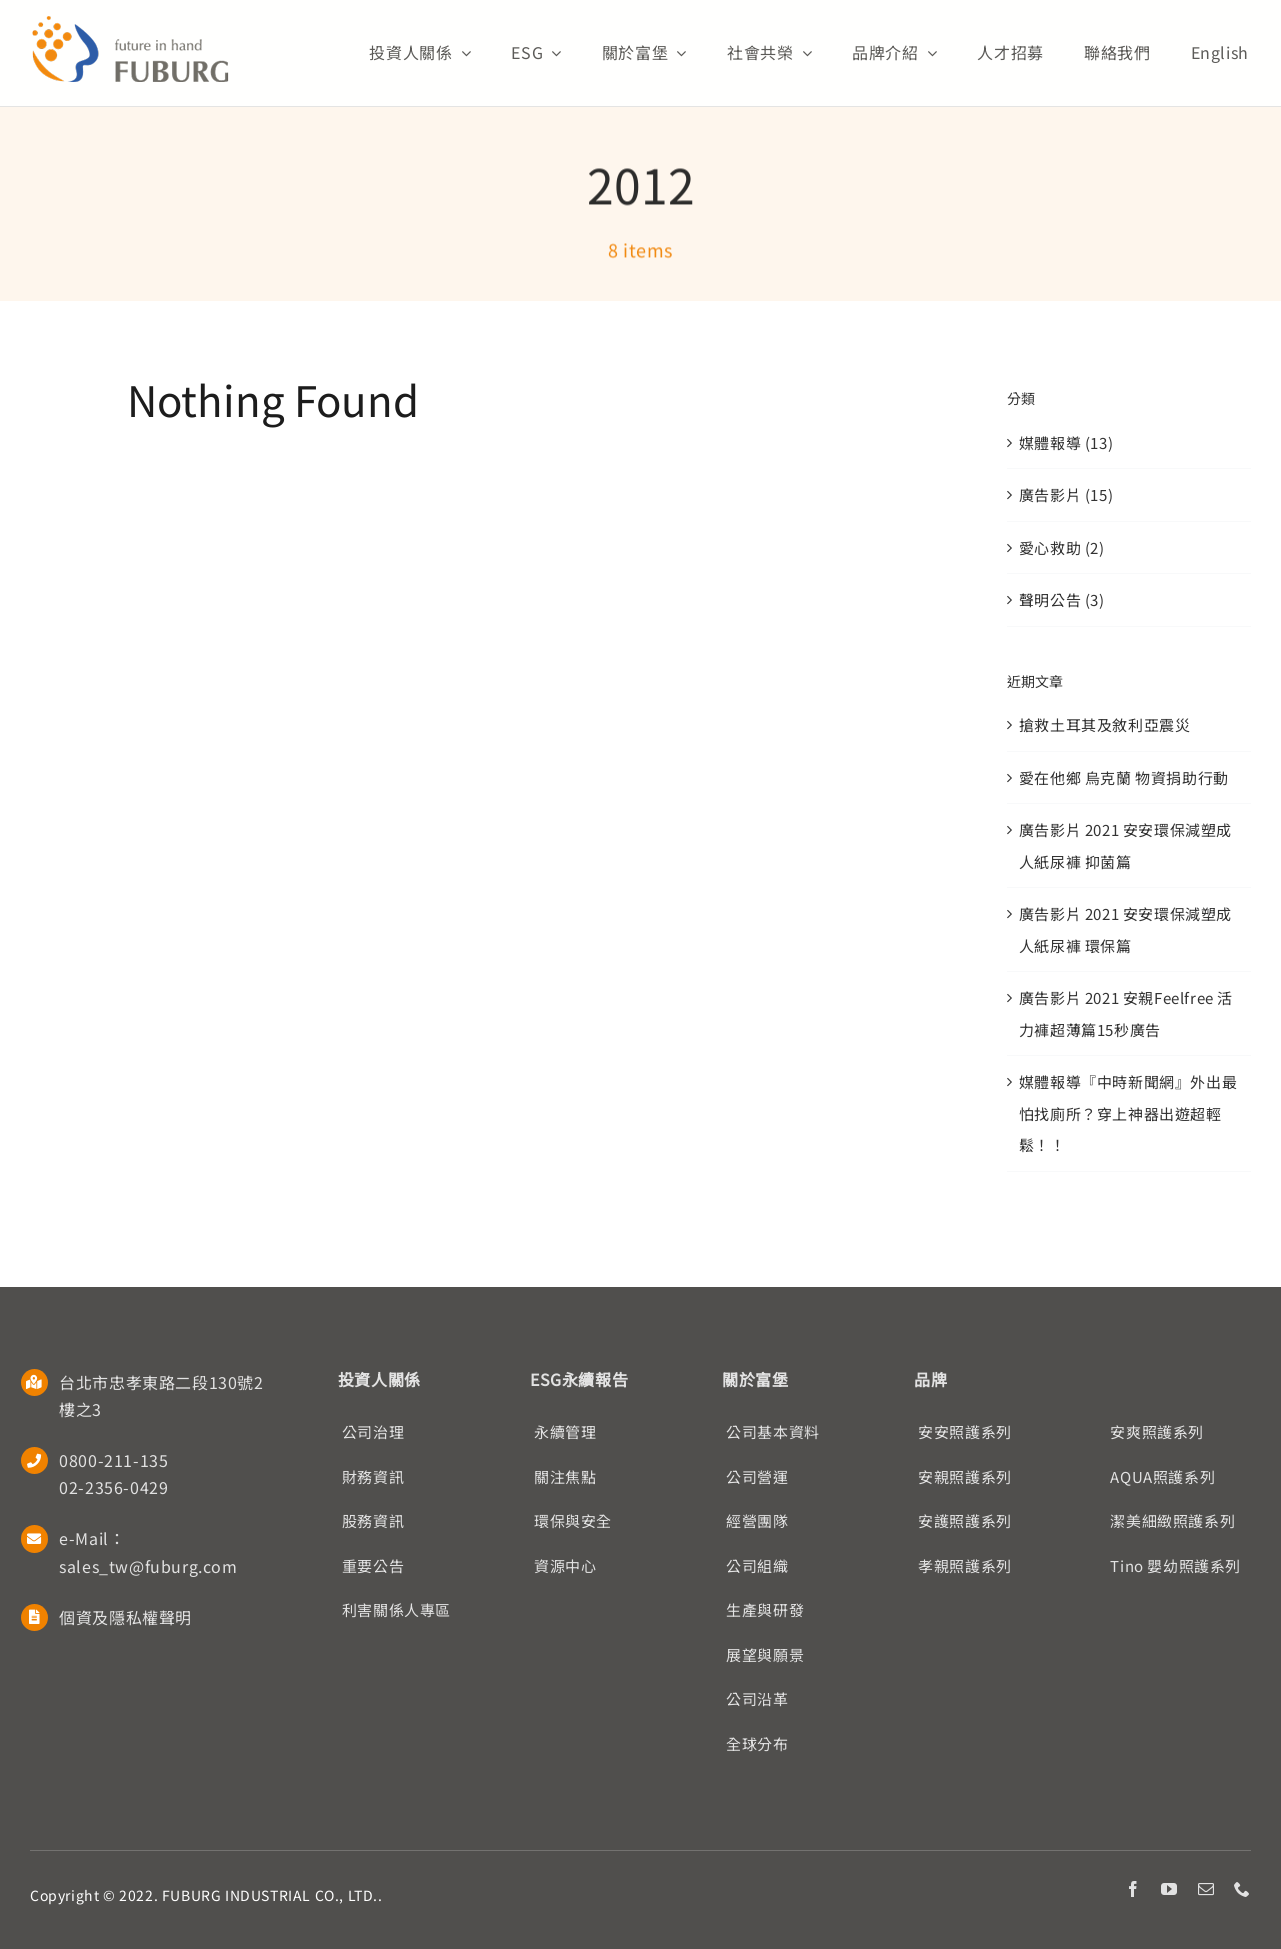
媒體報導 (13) (1066, 442)
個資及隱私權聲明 (125, 1617)
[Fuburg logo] (130, 22)
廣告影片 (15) (1066, 494)
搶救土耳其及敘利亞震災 (1105, 724)
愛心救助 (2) (1062, 547)
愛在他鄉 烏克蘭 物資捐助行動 (1124, 777)
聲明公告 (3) (1062, 599)
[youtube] (1169, 1889)
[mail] (1206, 1889)
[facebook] (1133, 1889)
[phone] (1242, 1889)
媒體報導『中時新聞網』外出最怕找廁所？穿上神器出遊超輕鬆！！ (1128, 1113)
